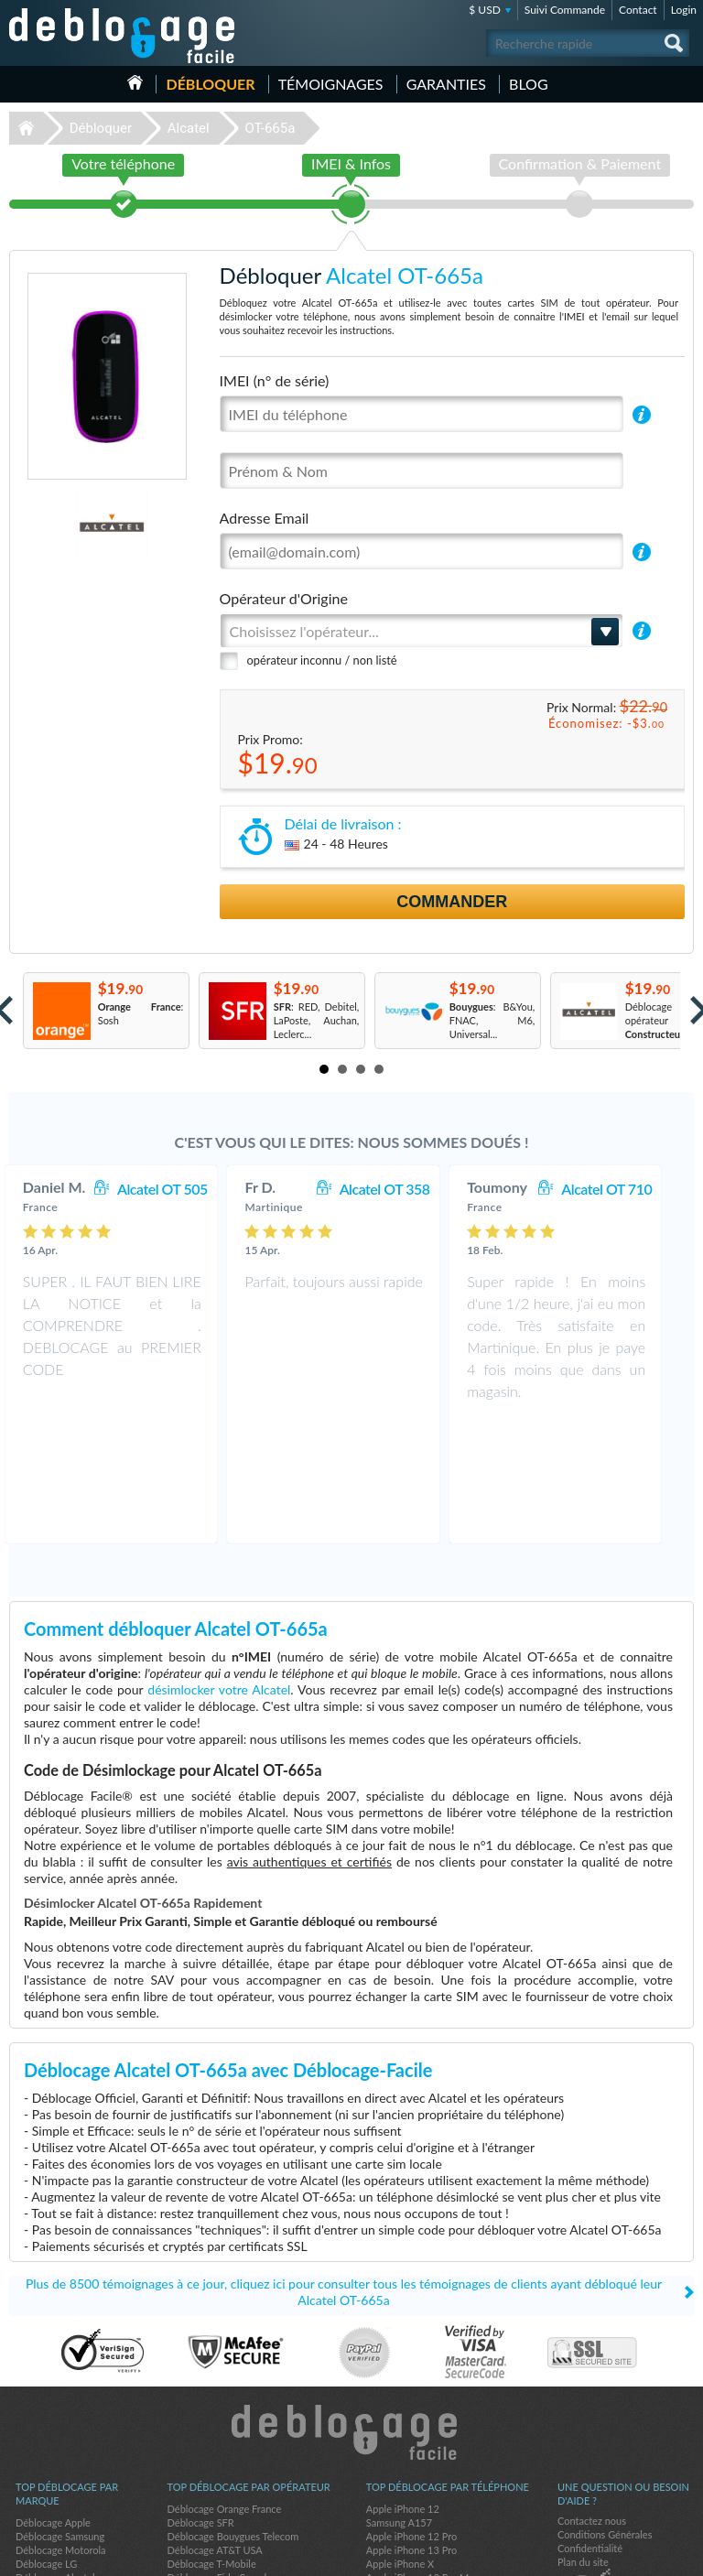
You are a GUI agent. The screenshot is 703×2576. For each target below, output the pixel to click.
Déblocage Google (56, 2498)
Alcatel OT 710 (624, 1188)
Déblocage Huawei (57, 2484)
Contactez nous (591, 2400)
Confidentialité (589, 2427)
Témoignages (331, 83)
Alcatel (189, 128)
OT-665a (269, 128)
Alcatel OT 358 (403, 1188)
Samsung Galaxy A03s (414, 2484)
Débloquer (210, 83)
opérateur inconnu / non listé (322, 660)
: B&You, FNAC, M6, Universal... (492, 1020)
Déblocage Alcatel (55, 2456)
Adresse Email (264, 517)
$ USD (485, 9)
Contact (638, 9)
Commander (451, 902)
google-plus (680, 2554)
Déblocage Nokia (53, 2470)
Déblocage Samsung (60, 2415)
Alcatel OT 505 (180, 1188)
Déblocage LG (46, 2443)
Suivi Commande (565, 9)
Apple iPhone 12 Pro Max (422, 2470)
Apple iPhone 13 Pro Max (422, 2456)
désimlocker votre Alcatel (218, 1568)
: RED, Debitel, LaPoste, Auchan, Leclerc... (317, 1020)
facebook (607, 2554)
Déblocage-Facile (122, 35)
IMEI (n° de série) (275, 380)
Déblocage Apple (53, 2402)
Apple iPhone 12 (402, 2388)
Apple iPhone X (400, 2443)
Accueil (135, 82)
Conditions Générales (604, 2413)
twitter (643, 2554)
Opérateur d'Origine (284, 598)
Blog (528, 83)
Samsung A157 (399, 2402)
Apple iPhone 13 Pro (411, 2429)
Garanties (446, 83)
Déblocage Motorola (60, 2429)
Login (684, 9)
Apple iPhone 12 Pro (411, 2415)
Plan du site (583, 2441)
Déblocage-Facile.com (352, 2311)
